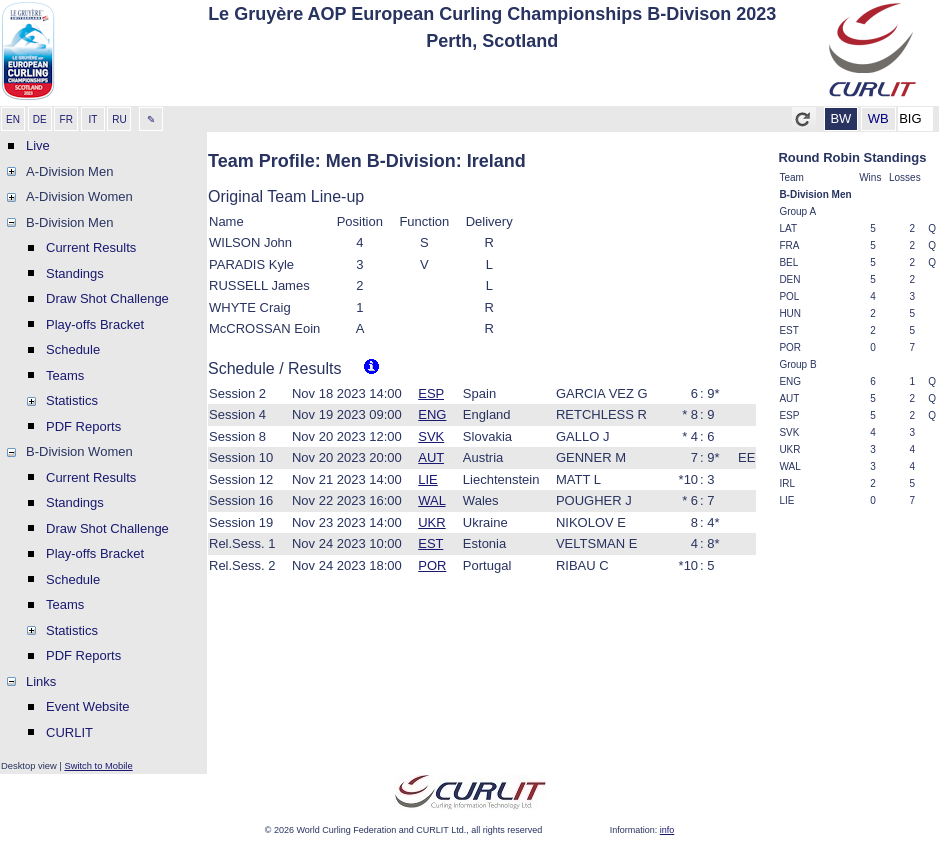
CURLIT (69, 732)
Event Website (88, 706)
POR (432, 565)
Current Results (91, 247)
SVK (431, 436)
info (667, 830)
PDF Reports (83, 426)
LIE (428, 479)
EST (430, 543)
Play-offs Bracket (95, 324)
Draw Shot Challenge (107, 298)
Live (38, 145)
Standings (75, 273)
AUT (431, 457)
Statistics (72, 400)
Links (41, 681)
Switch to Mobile (98, 765)
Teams (65, 375)
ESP (431, 393)
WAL (431, 500)
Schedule (73, 349)
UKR (431, 522)
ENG (432, 414)
